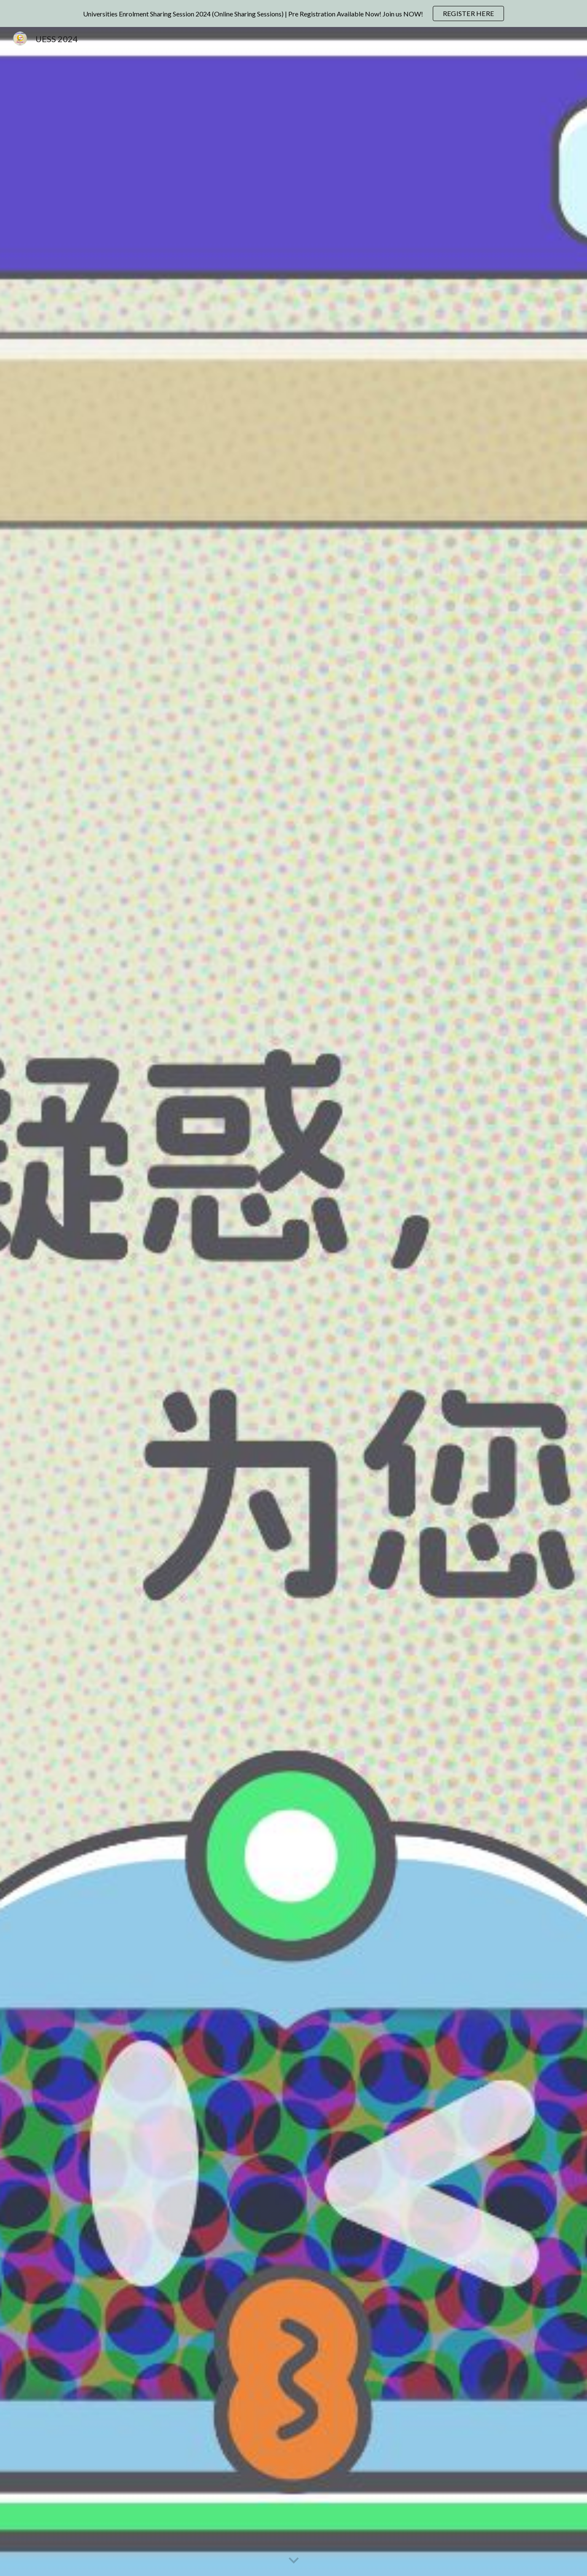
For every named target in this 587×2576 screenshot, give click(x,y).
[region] (293, 13)
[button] (294, 2561)
